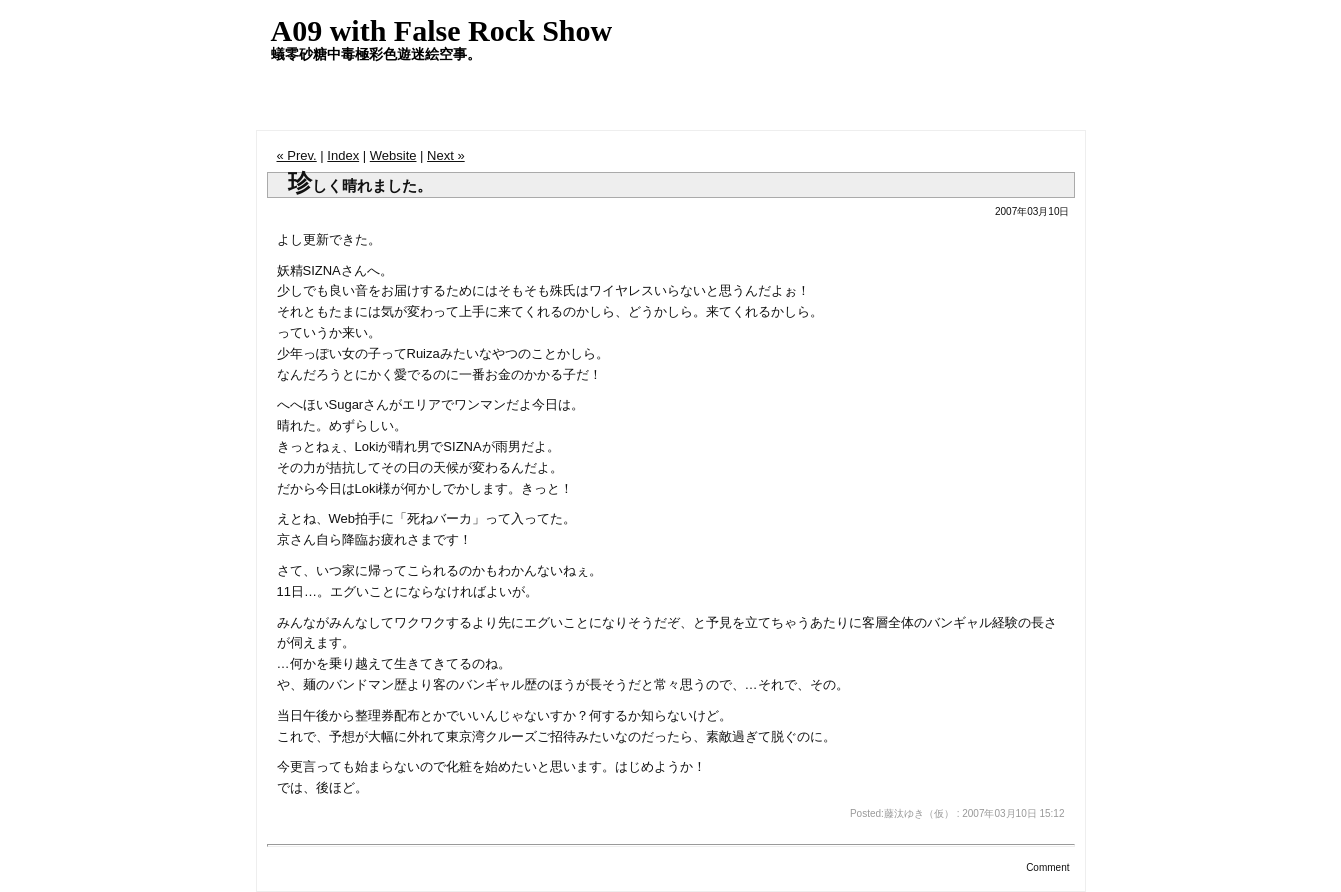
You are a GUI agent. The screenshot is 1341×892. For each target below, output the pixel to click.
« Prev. (297, 155)
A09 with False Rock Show (442, 30)
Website (393, 155)
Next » (446, 155)
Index (343, 155)
